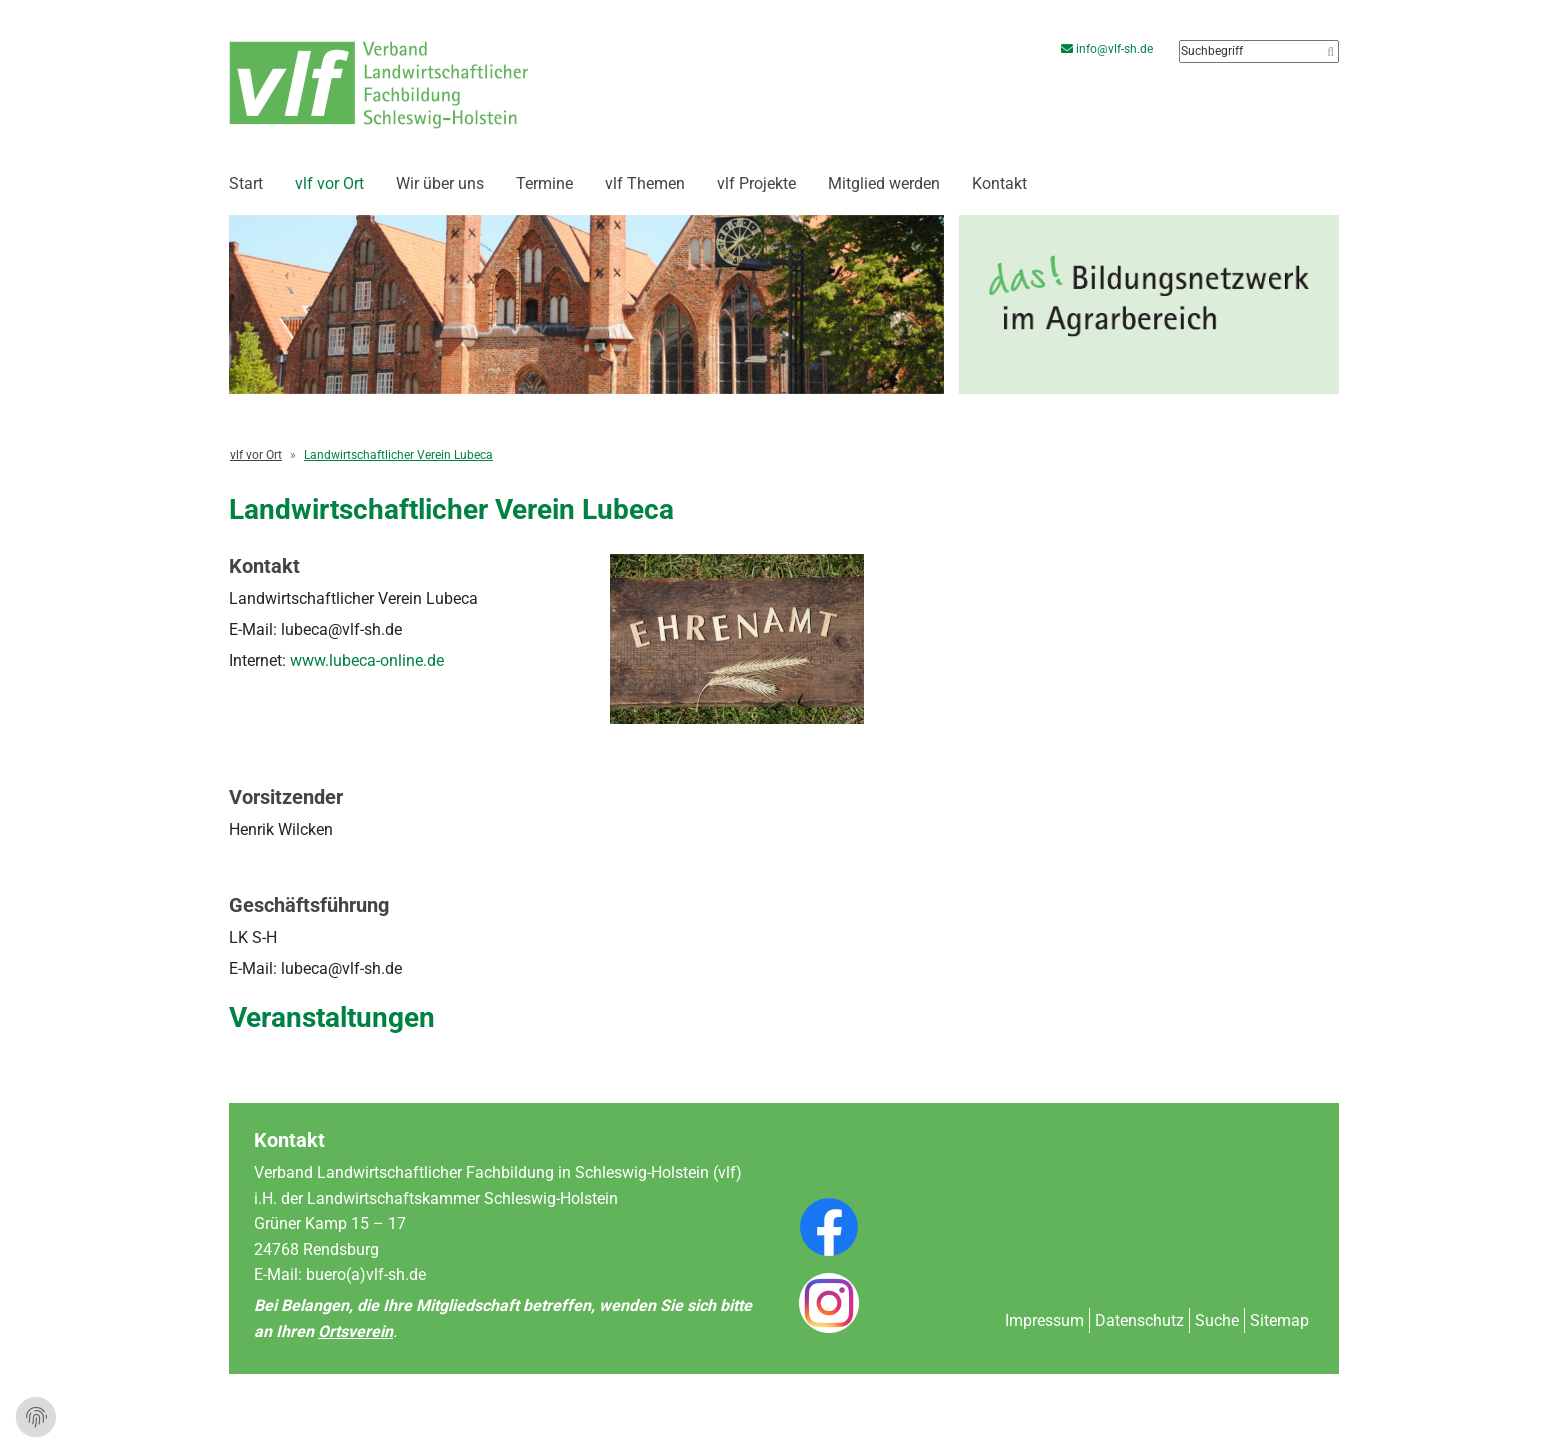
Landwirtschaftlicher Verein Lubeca (398, 455)
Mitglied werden (884, 183)
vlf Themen (645, 183)
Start (246, 183)
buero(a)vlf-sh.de (366, 1274)
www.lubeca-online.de (367, 660)
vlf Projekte (756, 183)
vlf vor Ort (329, 183)
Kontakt (999, 183)
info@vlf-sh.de (1110, 49)
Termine (544, 183)
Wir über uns (440, 183)
